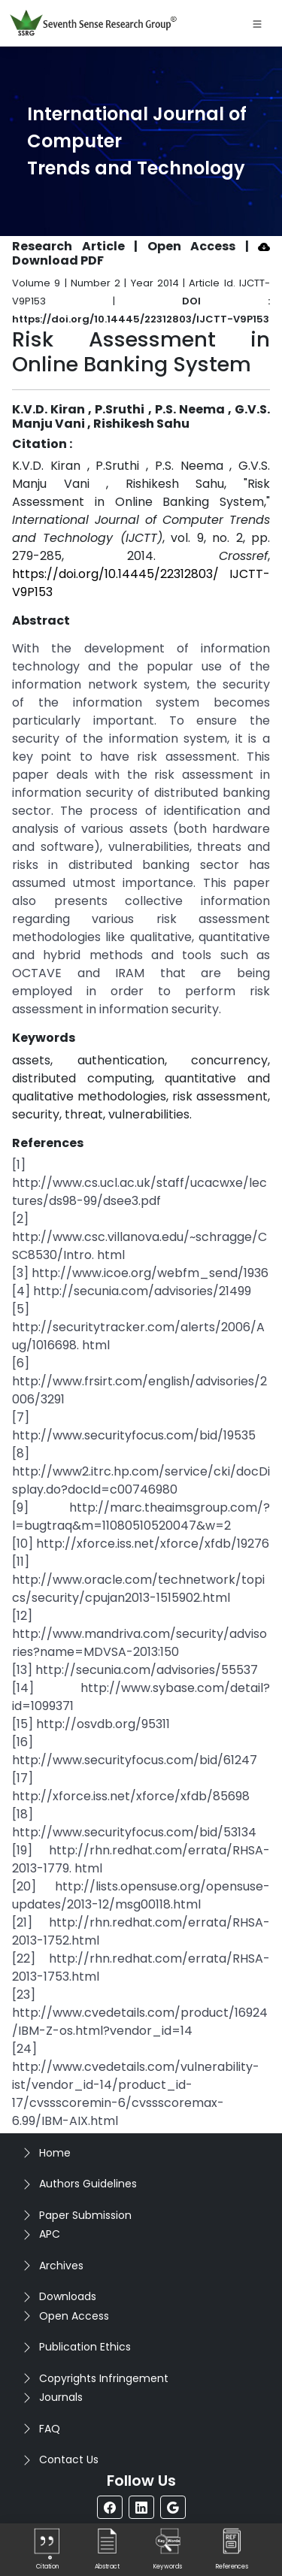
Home (55, 2152)
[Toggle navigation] (257, 23)
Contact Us (69, 2459)
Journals (61, 2397)
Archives (61, 2265)
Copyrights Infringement (103, 2378)
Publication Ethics (85, 2346)
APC (49, 2234)
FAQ (49, 2428)
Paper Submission (85, 2215)
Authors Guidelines (88, 2183)
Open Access (74, 2315)
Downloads (67, 2296)
